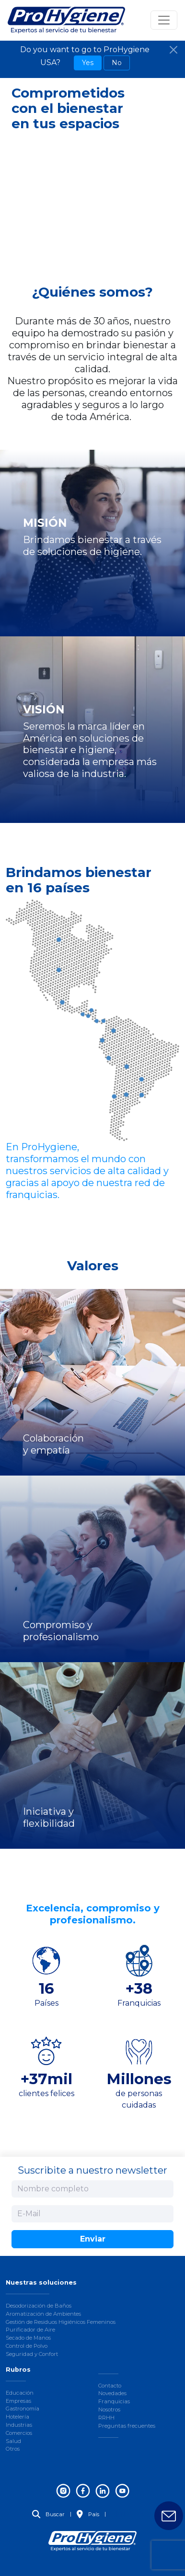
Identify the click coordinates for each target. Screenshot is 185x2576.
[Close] (173, 49)
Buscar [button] (48, 2514)
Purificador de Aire (30, 2329)
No (117, 62)
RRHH (106, 2417)
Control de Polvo (26, 2346)
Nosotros (109, 2409)
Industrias (19, 2424)
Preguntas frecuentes (126, 2425)
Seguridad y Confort (32, 2354)
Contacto (109, 2385)
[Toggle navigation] (163, 20)
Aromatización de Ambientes (43, 2313)
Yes (87, 62)
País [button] (88, 2514)
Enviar (92, 2238)
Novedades (112, 2393)
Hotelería (17, 2416)
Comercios (19, 2433)
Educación (20, 2392)
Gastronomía (22, 2408)
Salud (13, 2441)
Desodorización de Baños (38, 2305)
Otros (13, 2448)
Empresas (18, 2401)
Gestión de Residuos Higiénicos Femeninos (61, 2322)
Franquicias (114, 2401)
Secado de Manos (28, 2337)
